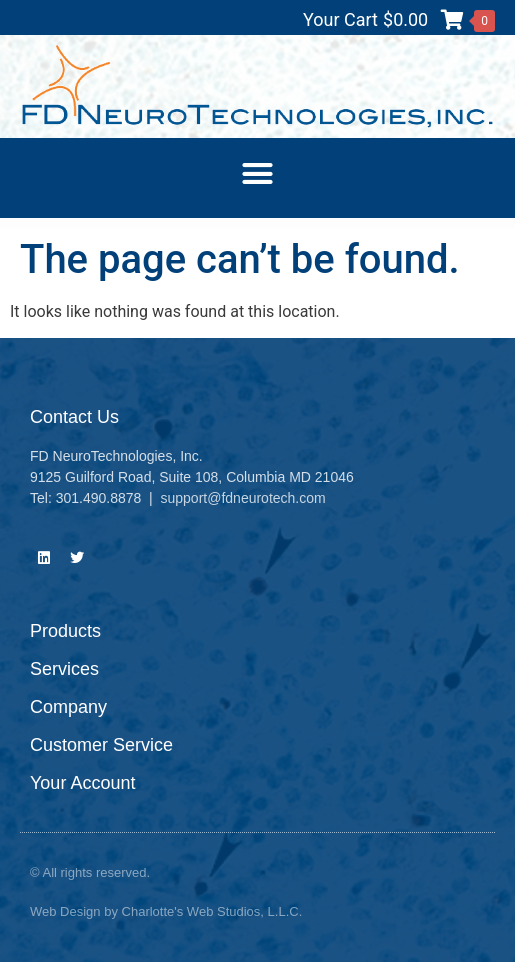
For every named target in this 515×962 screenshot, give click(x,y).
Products (65, 631)
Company (68, 707)
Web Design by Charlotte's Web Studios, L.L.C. (166, 911)
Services (64, 669)
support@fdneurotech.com (243, 498)
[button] (258, 173)
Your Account (82, 783)
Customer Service (101, 745)
